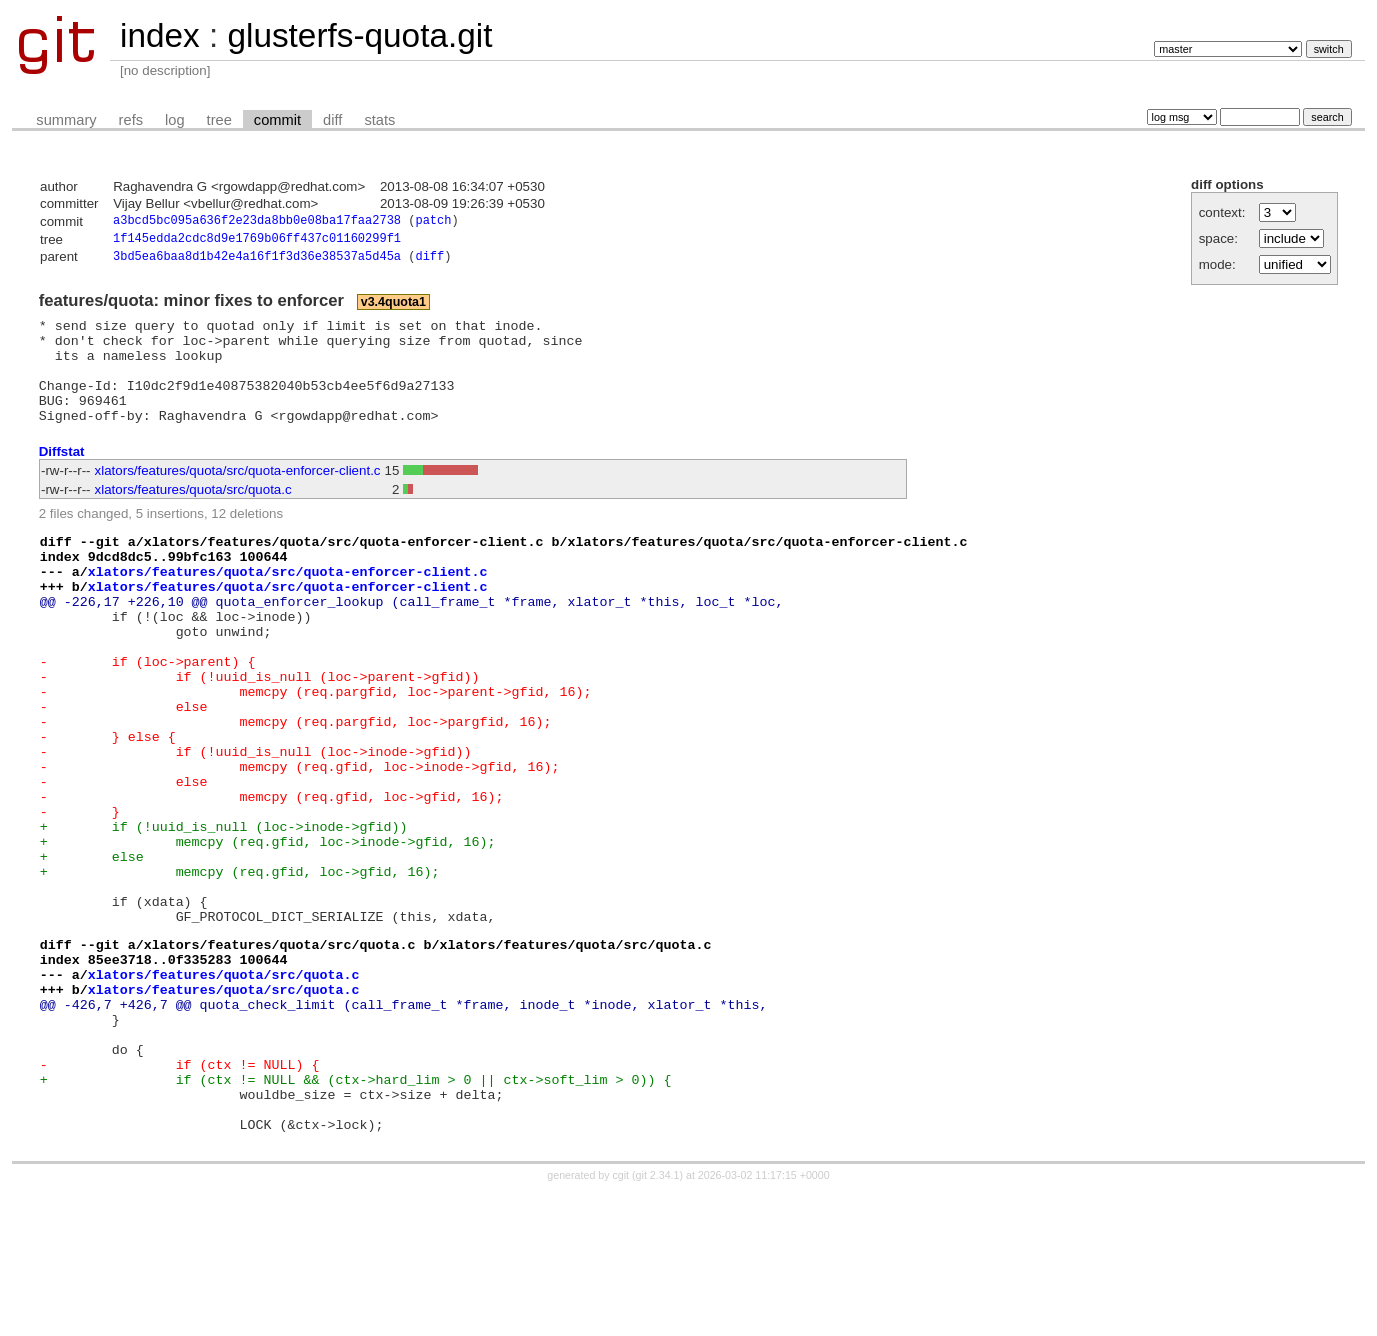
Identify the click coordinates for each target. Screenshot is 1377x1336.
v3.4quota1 (393, 307)
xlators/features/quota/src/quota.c (193, 515)
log (175, 120)
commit (277, 120)
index (160, 35)
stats (379, 120)
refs (131, 120)
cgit (623, 1318)
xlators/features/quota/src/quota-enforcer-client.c (238, 496)
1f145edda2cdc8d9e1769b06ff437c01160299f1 (257, 241)
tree (219, 120)
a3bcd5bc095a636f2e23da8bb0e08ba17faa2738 (257, 222)
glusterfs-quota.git (359, 35)
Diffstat (62, 477)
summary (66, 120)
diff (332, 120)
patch (433, 222)
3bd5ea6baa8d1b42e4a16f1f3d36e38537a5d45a (257, 261)
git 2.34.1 (658, 1318)
